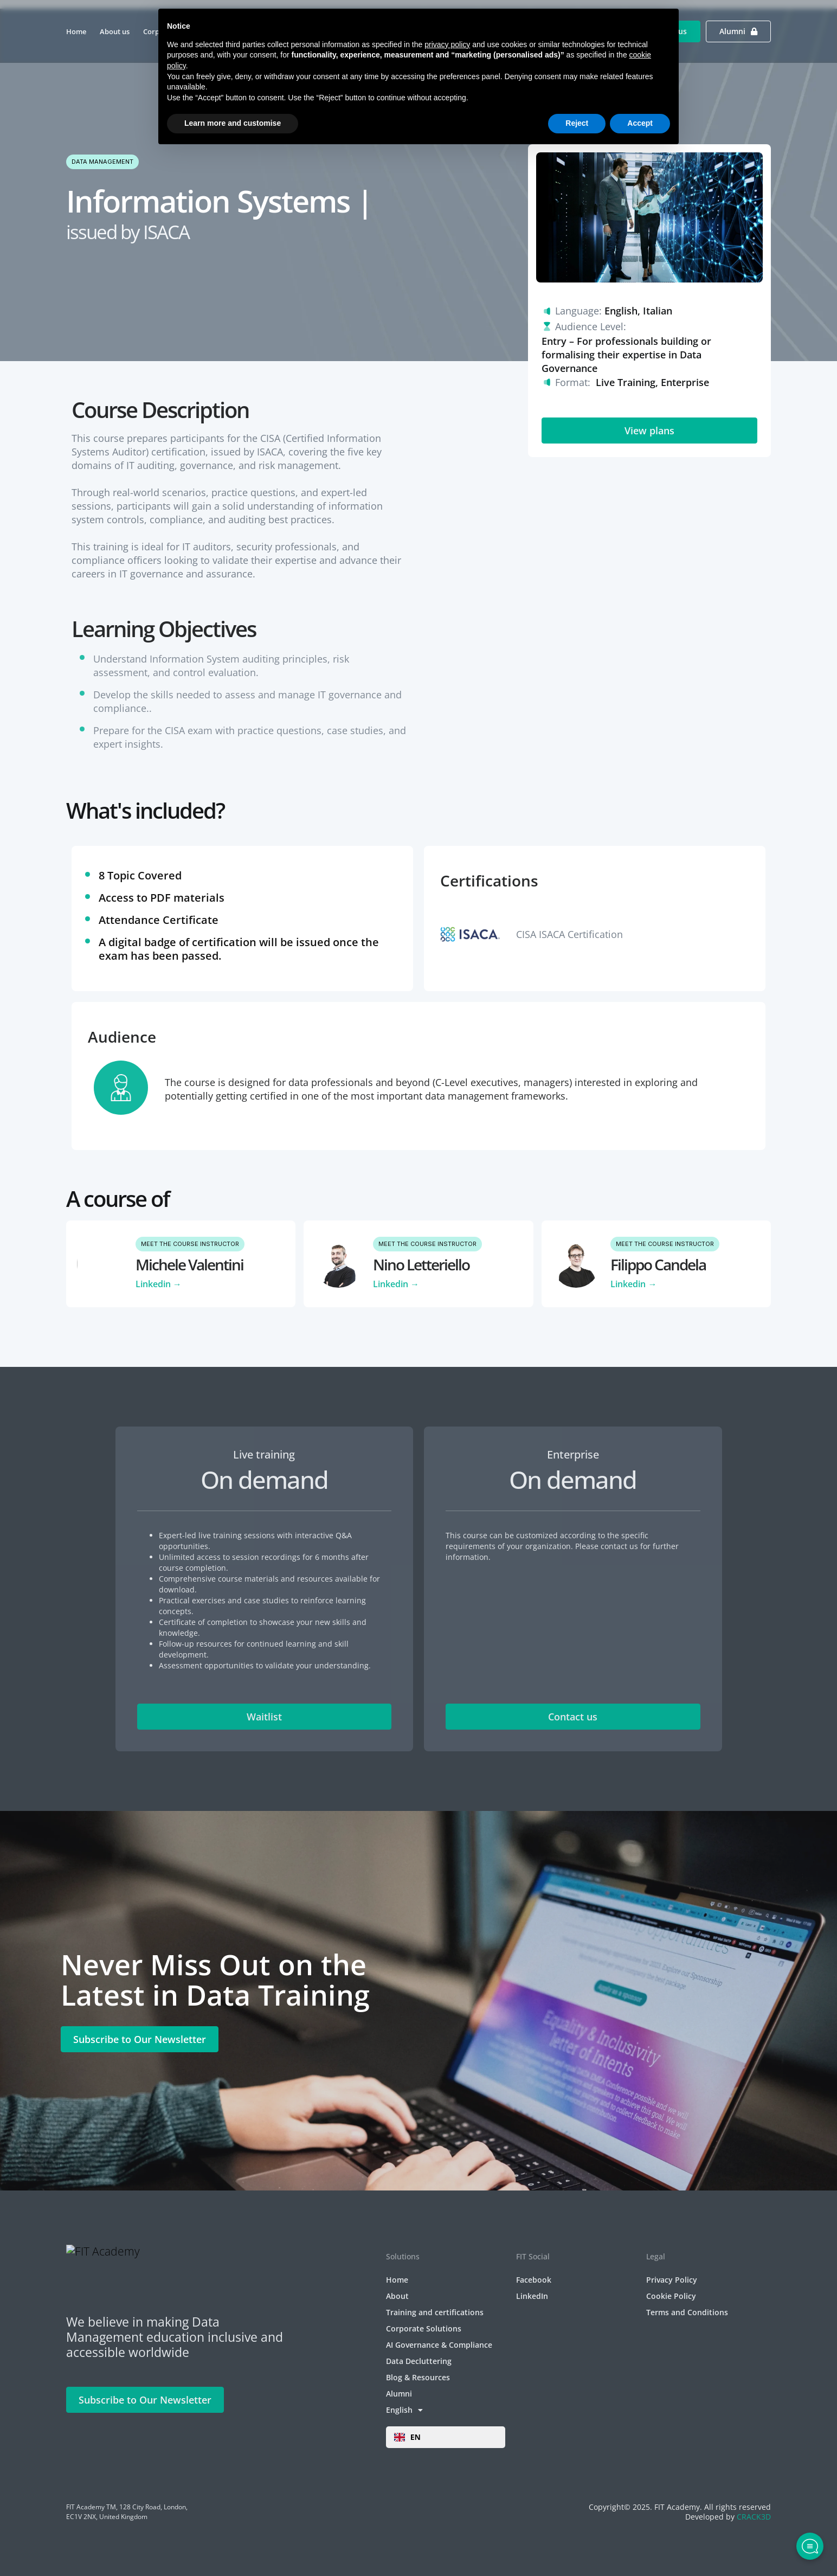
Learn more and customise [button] (232, 123)
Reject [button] (576, 123)
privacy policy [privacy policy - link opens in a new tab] (447, 44)
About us (115, 31)
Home (76, 31)
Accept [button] (640, 123)
